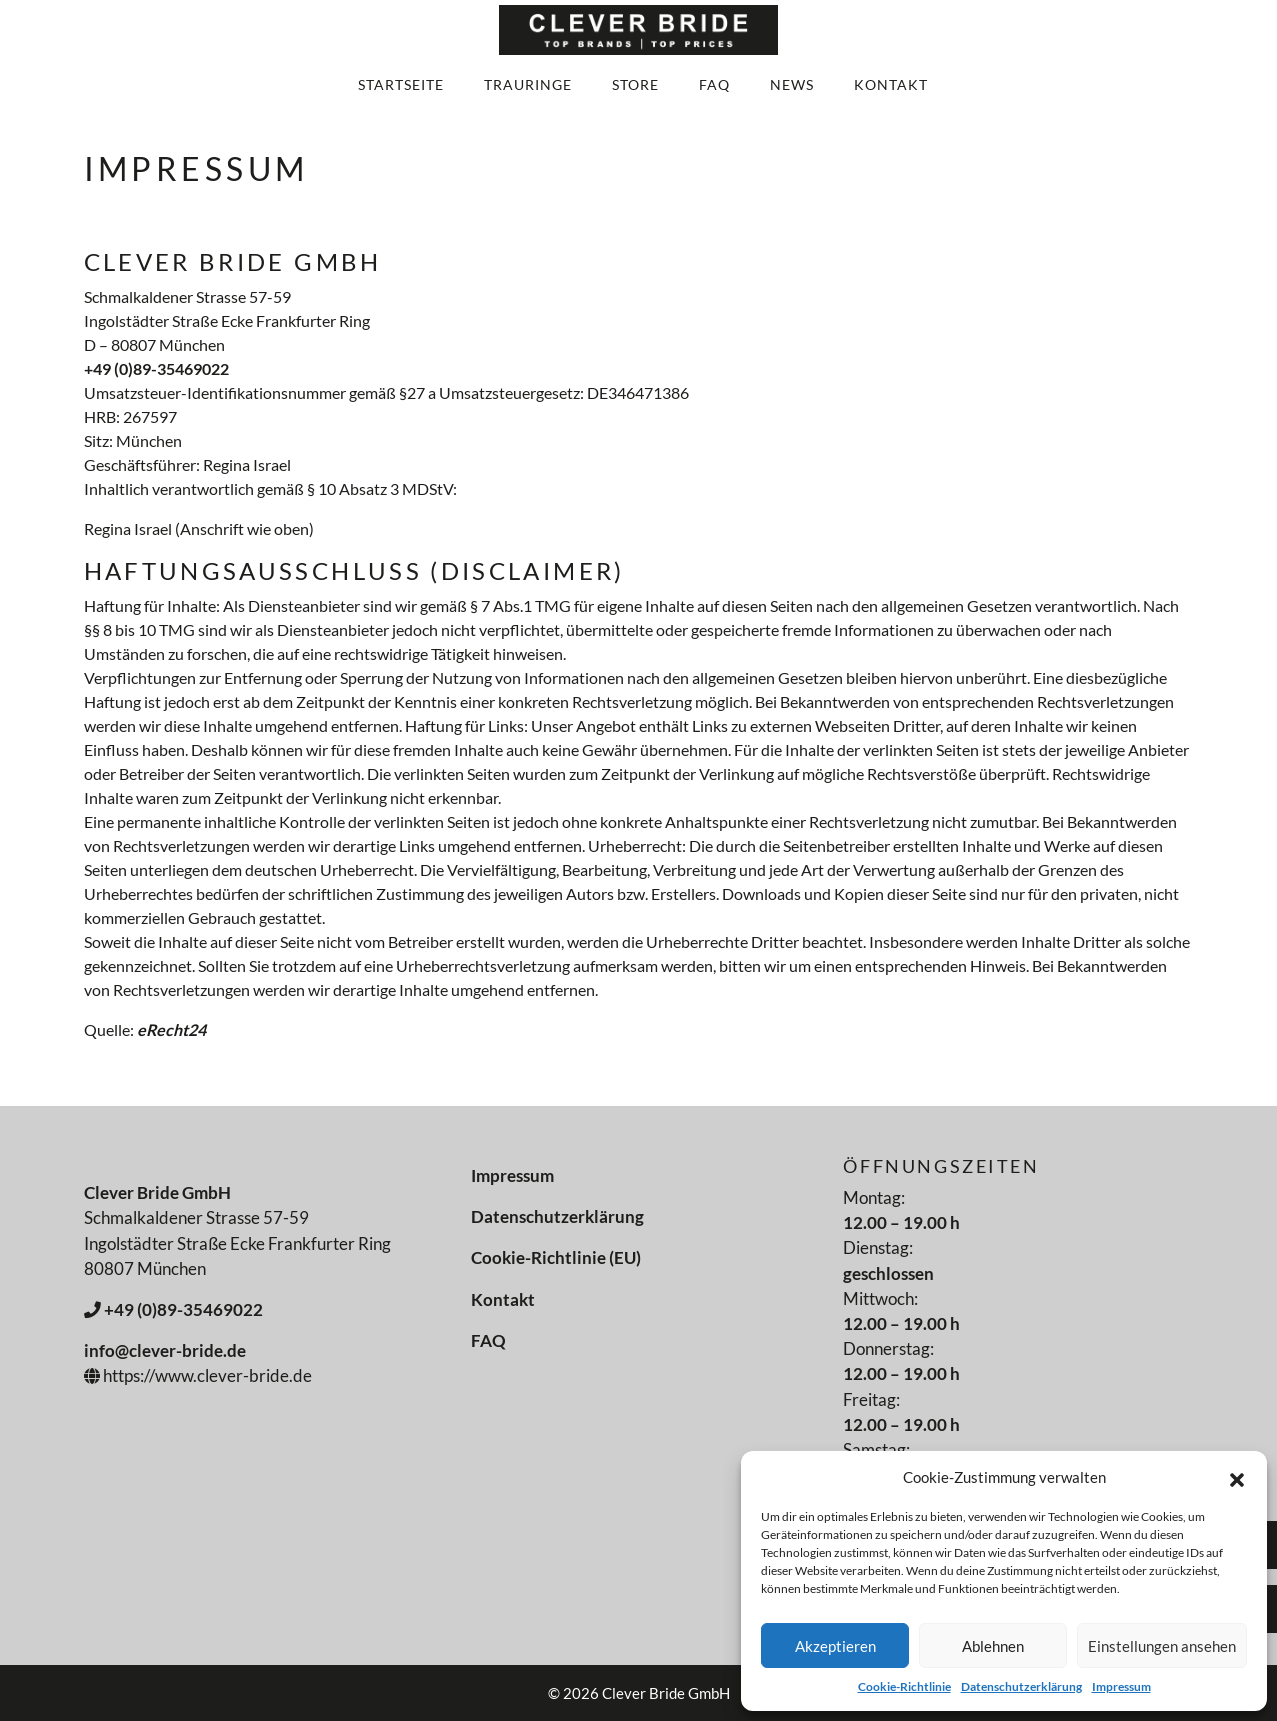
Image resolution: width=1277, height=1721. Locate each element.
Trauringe (528, 84)
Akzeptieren (835, 1646)
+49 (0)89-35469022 (156, 368)
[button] (1237, 1477)
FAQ (714, 84)
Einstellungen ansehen (1162, 1646)
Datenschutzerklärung (1021, 1686)
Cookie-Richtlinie (904, 1686)
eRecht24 (171, 1029)
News (792, 84)
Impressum (1121, 1686)
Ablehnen (993, 1646)
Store (635, 84)
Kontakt (891, 84)
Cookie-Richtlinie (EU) (556, 1257)
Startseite (401, 84)
